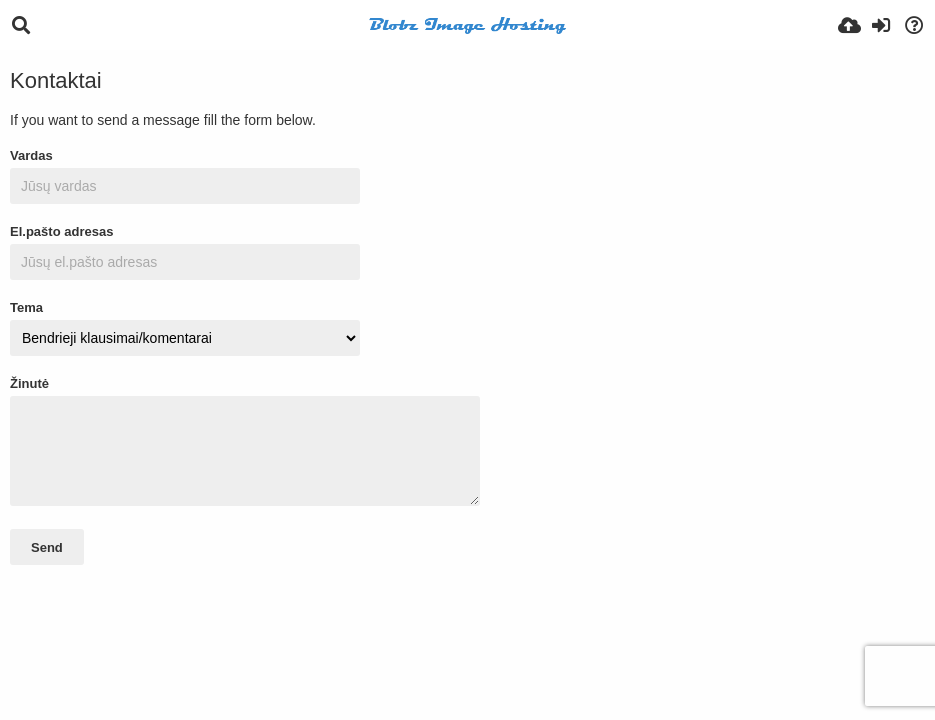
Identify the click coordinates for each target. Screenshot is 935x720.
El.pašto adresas (61, 231)
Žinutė (29, 383)
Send (47, 547)
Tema (26, 307)
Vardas (31, 155)
